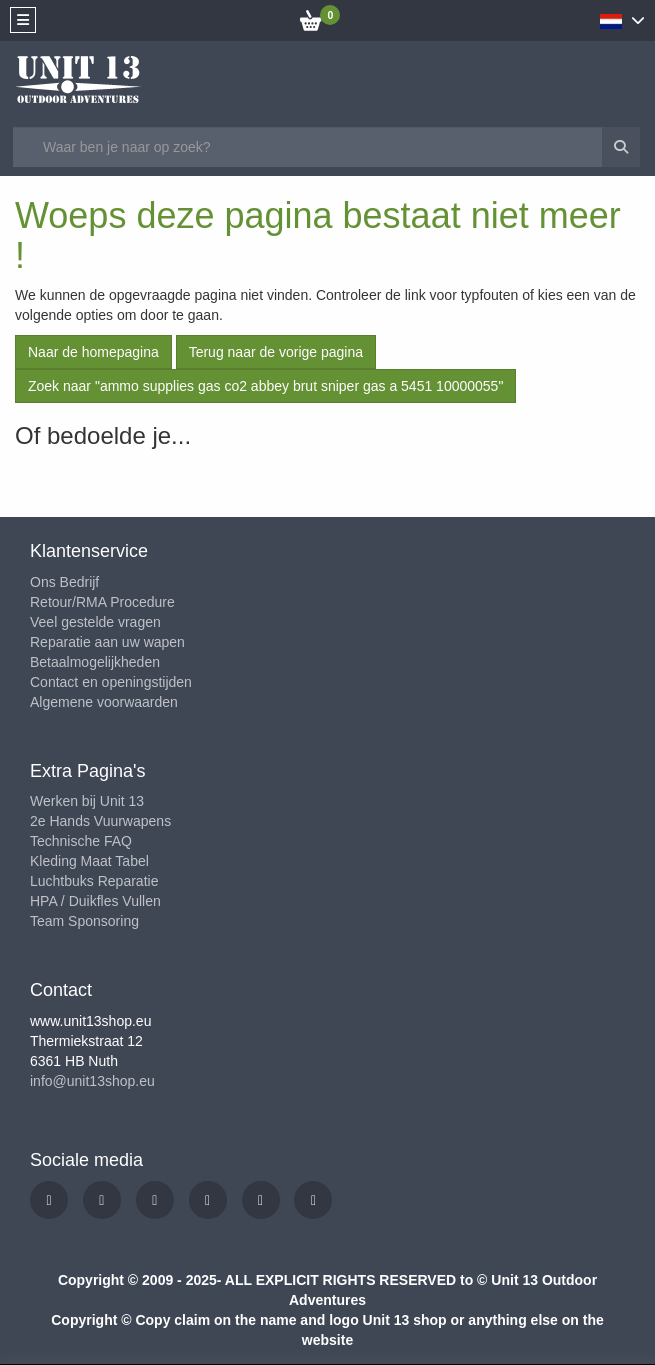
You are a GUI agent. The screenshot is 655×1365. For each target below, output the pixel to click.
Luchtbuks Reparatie (94, 881)
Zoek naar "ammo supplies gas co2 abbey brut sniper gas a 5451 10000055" (265, 386)
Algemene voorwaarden (104, 702)
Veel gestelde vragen (95, 622)
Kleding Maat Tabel (89, 861)
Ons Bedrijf (64, 582)
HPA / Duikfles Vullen (95, 901)
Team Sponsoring (84, 921)
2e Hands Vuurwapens (100, 821)
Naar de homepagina (93, 352)
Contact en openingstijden (111, 682)
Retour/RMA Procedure (102, 602)
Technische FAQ (81, 841)
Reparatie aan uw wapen (107, 642)
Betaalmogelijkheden (95, 662)
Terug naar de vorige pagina (276, 352)
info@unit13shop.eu (92, 1081)
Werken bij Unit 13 (87, 801)
